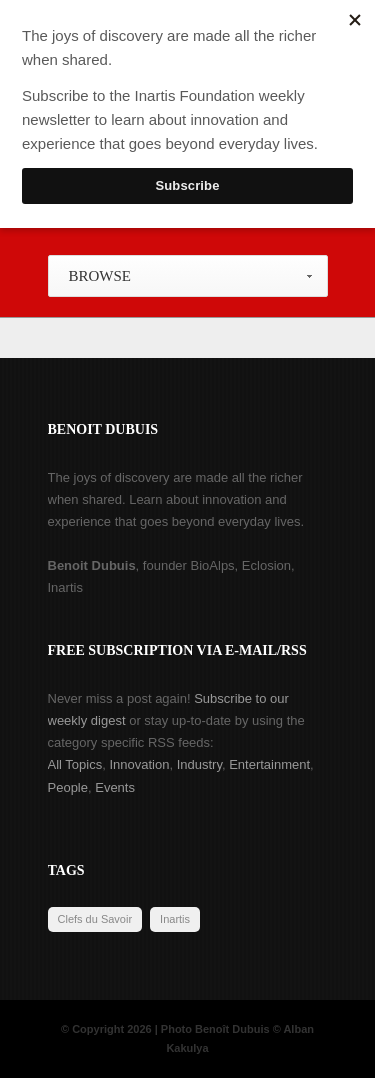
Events (115, 787)
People (68, 787)
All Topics (75, 764)
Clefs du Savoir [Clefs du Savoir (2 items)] (95, 919)
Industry (199, 764)
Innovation (139, 764)
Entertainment (269, 764)
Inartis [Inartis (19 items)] (175, 919)
